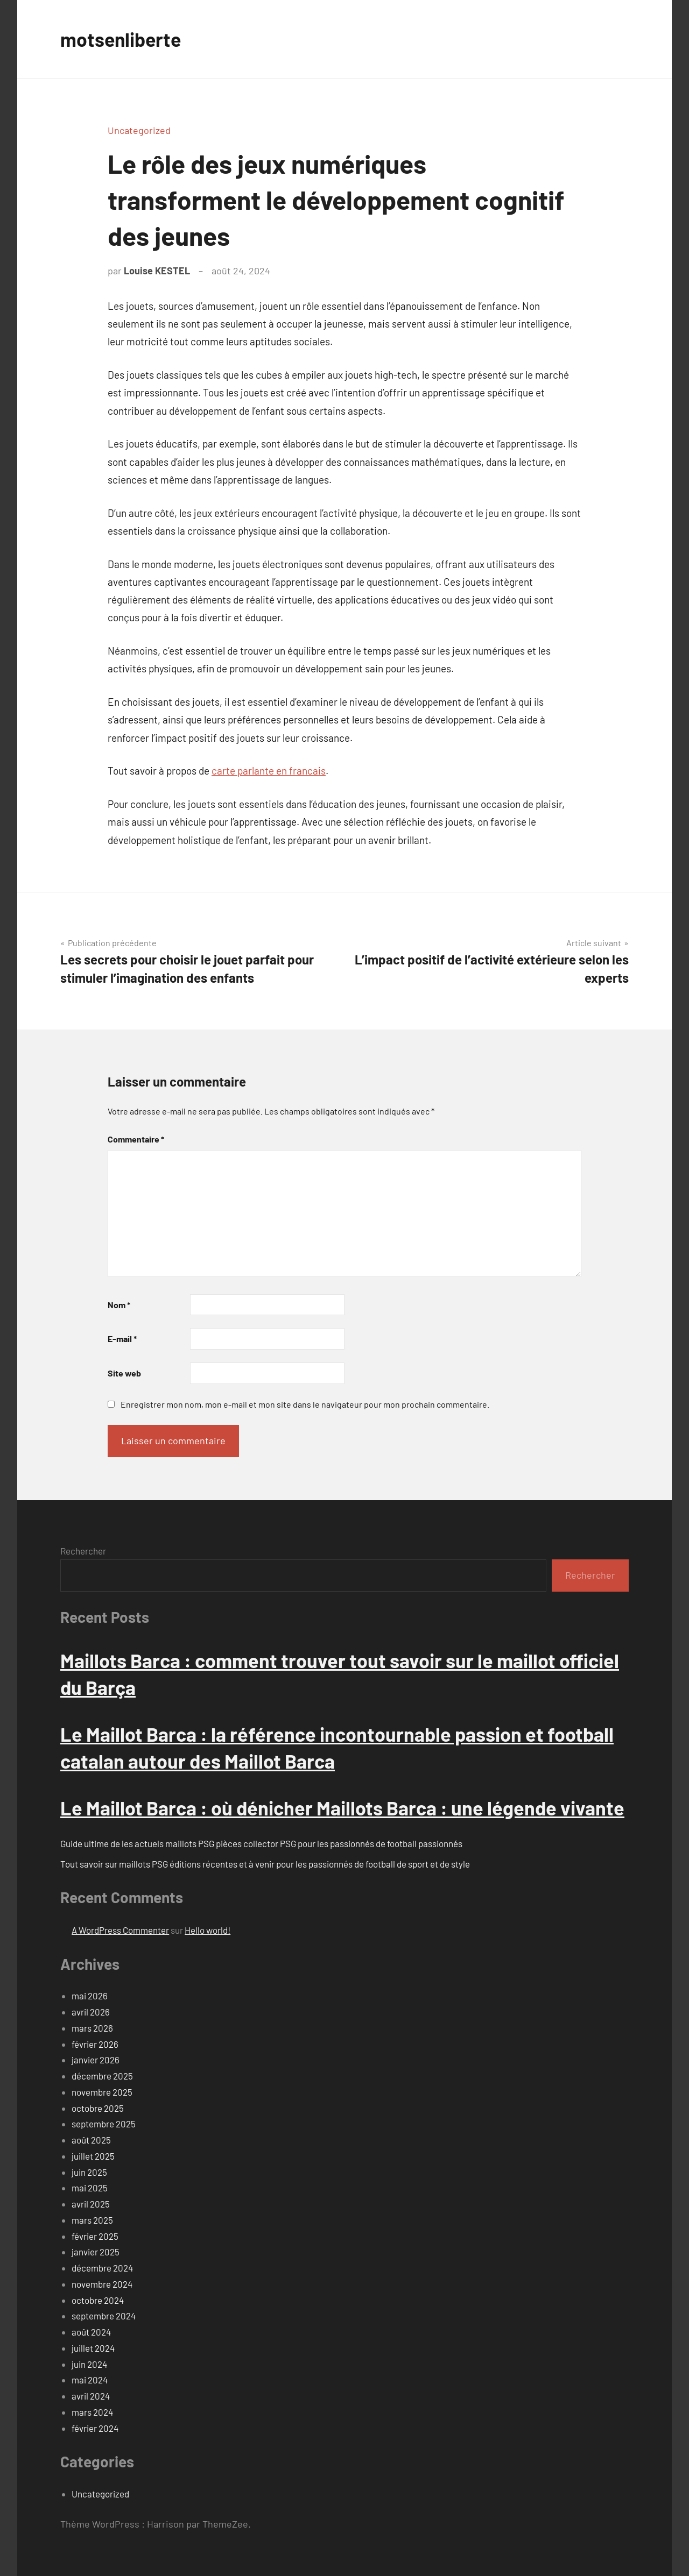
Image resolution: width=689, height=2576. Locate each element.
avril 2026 (91, 2011)
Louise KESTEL (157, 270)
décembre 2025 (102, 2075)
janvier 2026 (95, 2059)
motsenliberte (121, 39)
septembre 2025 (104, 2123)
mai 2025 (90, 2187)
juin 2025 (89, 2172)
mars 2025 (92, 2220)
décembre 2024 (102, 2267)
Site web (124, 1373)
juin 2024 (89, 2364)
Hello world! (207, 1930)
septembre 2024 (104, 2315)
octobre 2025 (98, 2108)
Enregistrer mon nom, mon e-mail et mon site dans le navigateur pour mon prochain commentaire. (305, 1404)
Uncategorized (139, 130)
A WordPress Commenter (120, 1930)
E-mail (122, 1338)
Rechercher (83, 1550)
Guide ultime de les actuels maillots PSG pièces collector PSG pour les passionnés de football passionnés (261, 1843)
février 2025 (95, 2236)
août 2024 (91, 2331)
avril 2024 (91, 2395)
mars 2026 (92, 2028)
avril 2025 (91, 2203)
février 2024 (95, 2428)
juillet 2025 (93, 2156)
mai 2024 (90, 2379)
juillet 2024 (93, 2348)
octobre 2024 (98, 2300)
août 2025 (91, 2139)
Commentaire (136, 1139)
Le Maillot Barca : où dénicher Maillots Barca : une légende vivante (342, 1807)
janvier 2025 (95, 2251)
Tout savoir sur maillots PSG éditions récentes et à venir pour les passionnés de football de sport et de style (265, 1863)
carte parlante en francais (269, 770)
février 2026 (95, 2044)
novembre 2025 (102, 2092)
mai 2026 (90, 1995)
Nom (119, 1305)
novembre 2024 (102, 2284)
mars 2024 (92, 2412)
